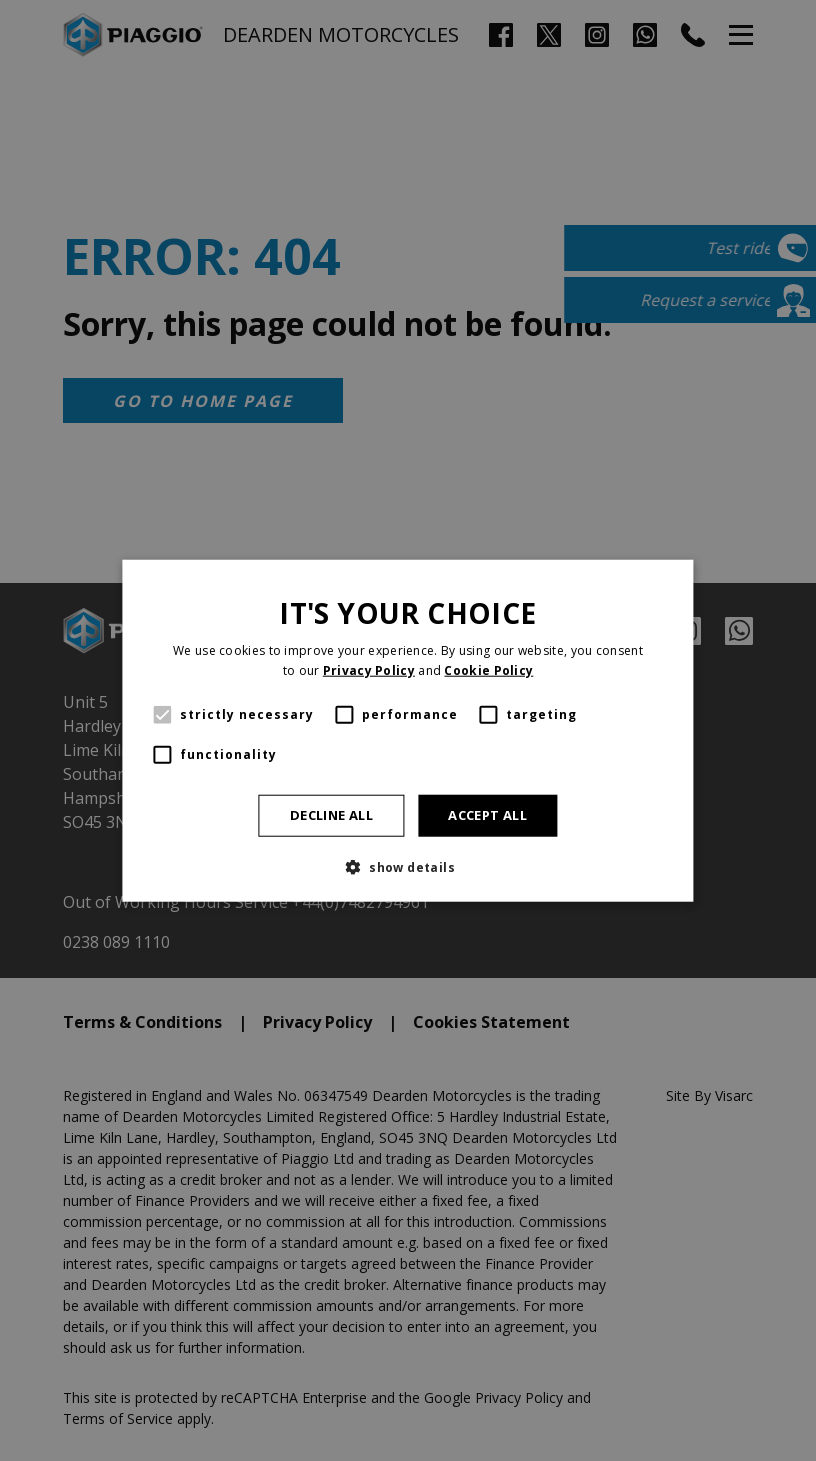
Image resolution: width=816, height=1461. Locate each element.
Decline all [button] (331, 815)
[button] (408, 867)
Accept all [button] (487, 815)
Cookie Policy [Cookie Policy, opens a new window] (488, 669)
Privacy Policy (369, 669)
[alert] (408, 730)
